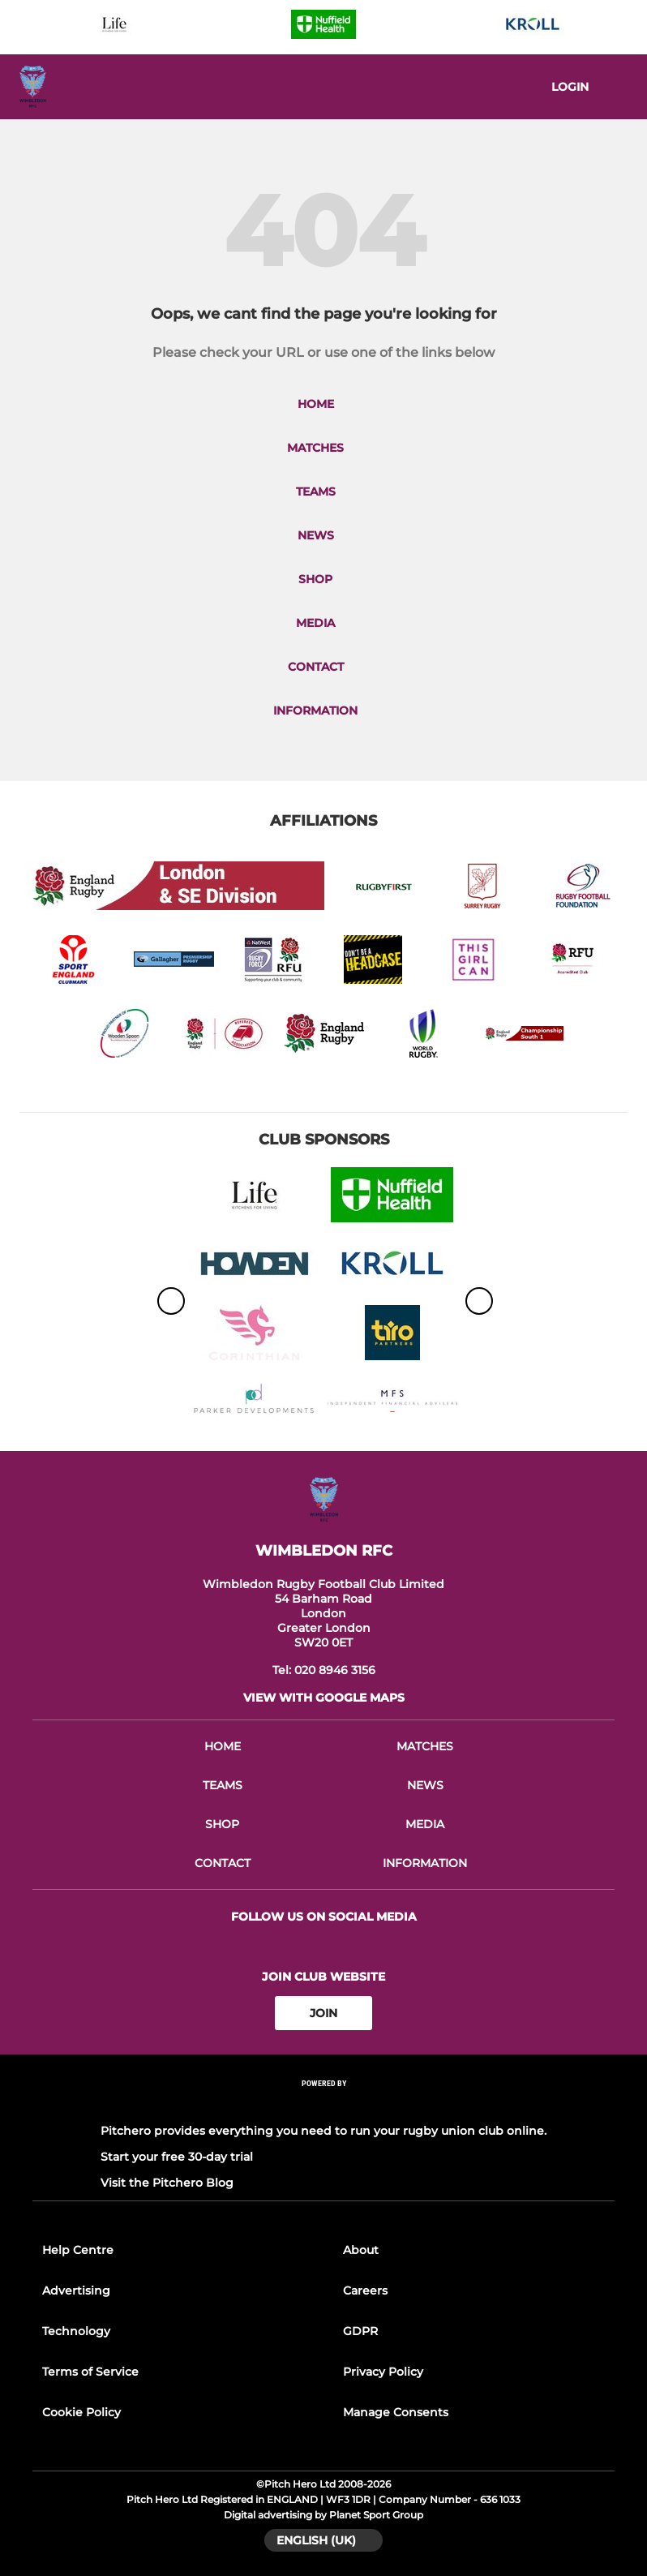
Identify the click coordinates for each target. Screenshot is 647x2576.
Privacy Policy (383, 2371)
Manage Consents (395, 2412)
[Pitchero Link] (323, 2105)
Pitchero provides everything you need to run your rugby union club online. (323, 2130)
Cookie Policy (81, 2412)
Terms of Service (90, 2371)
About (361, 2250)
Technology (76, 2331)
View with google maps (324, 1697)
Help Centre (78, 2250)
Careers (365, 2290)
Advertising (76, 2290)
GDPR (360, 2331)
